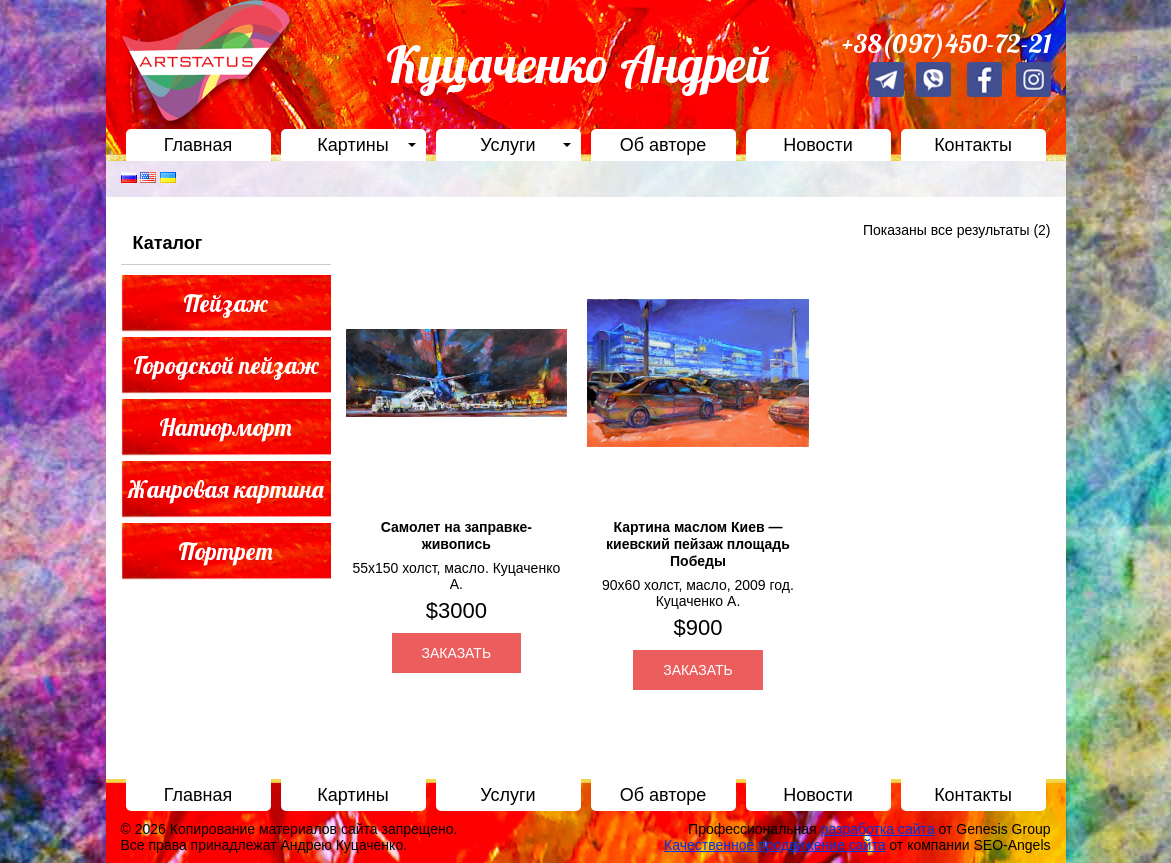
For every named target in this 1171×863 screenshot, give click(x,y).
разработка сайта (878, 829)
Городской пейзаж (226, 365)
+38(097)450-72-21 (946, 43)
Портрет (225, 551)
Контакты (973, 145)
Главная (198, 145)
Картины (352, 145)
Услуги (507, 145)
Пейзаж (225, 303)
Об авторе (663, 145)
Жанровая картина (226, 489)
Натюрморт (225, 427)
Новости (818, 145)
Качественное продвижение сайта (774, 845)
